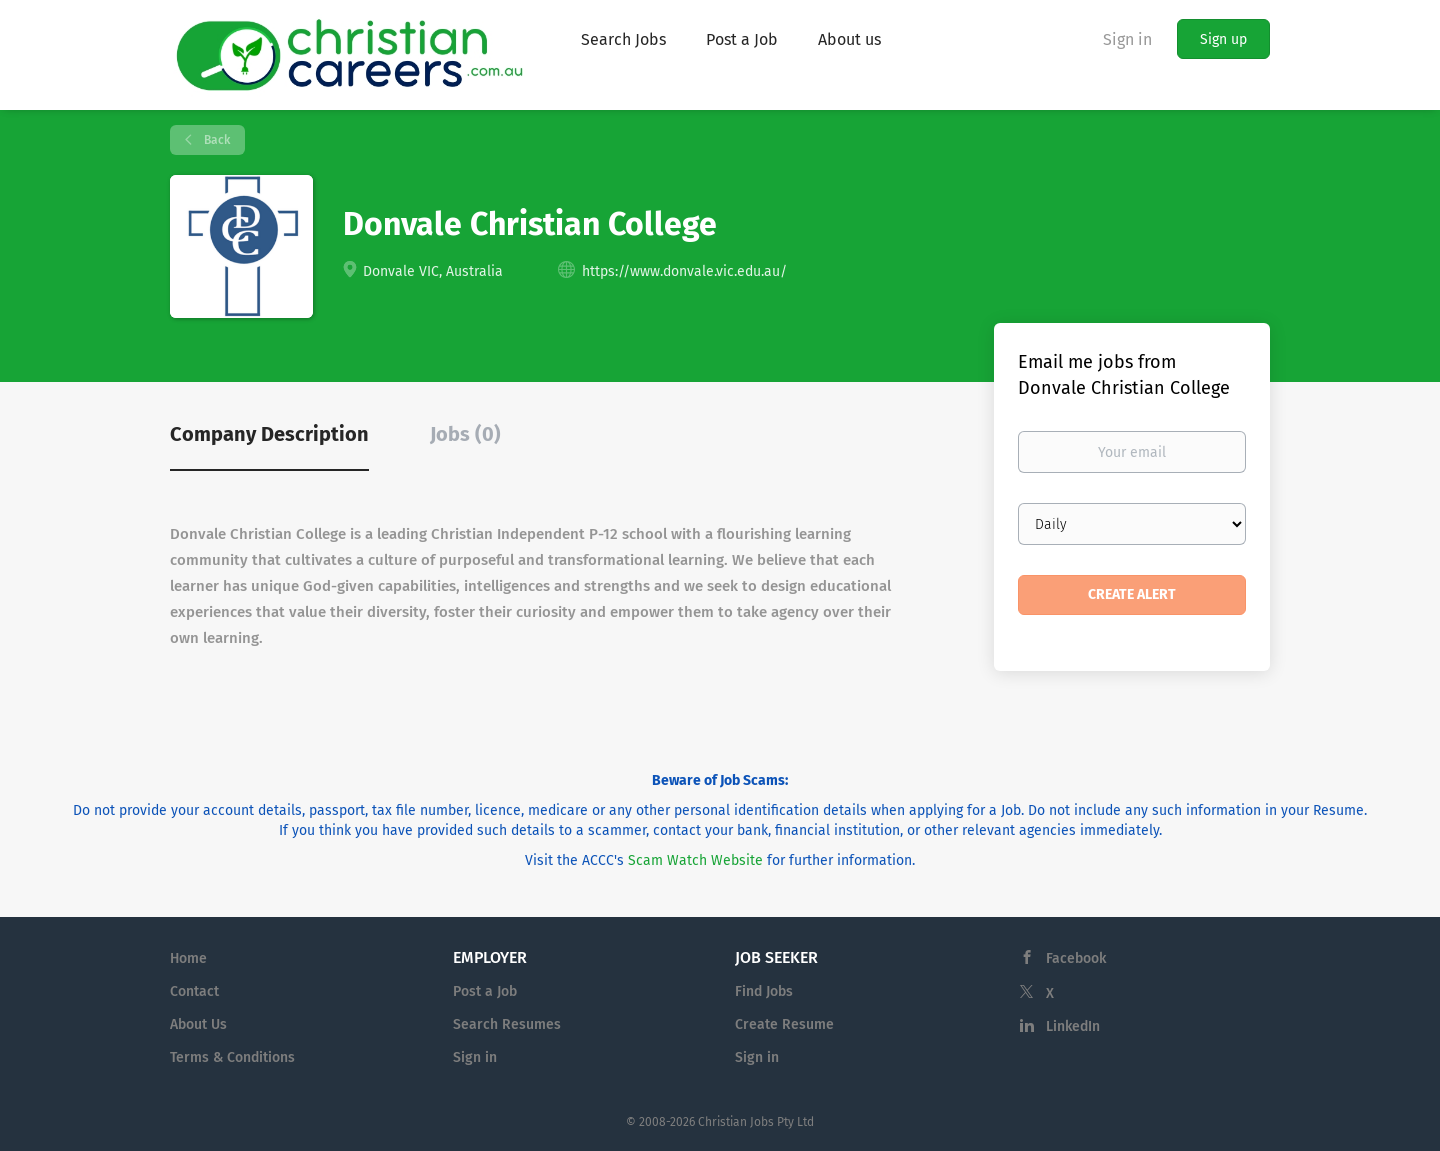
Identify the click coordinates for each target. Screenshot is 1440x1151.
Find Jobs (764, 991)
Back (215, 140)
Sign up (1223, 39)
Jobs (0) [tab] (465, 434)
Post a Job (485, 991)
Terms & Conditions (232, 1057)
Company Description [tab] (269, 434)
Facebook (1076, 958)
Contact (194, 991)
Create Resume (784, 1024)
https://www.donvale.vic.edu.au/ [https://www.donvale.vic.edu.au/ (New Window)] (684, 271)
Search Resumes (507, 1024)
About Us (198, 1024)
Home (188, 958)
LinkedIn (1073, 1026)
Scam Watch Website (695, 860)
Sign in (1127, 39)
